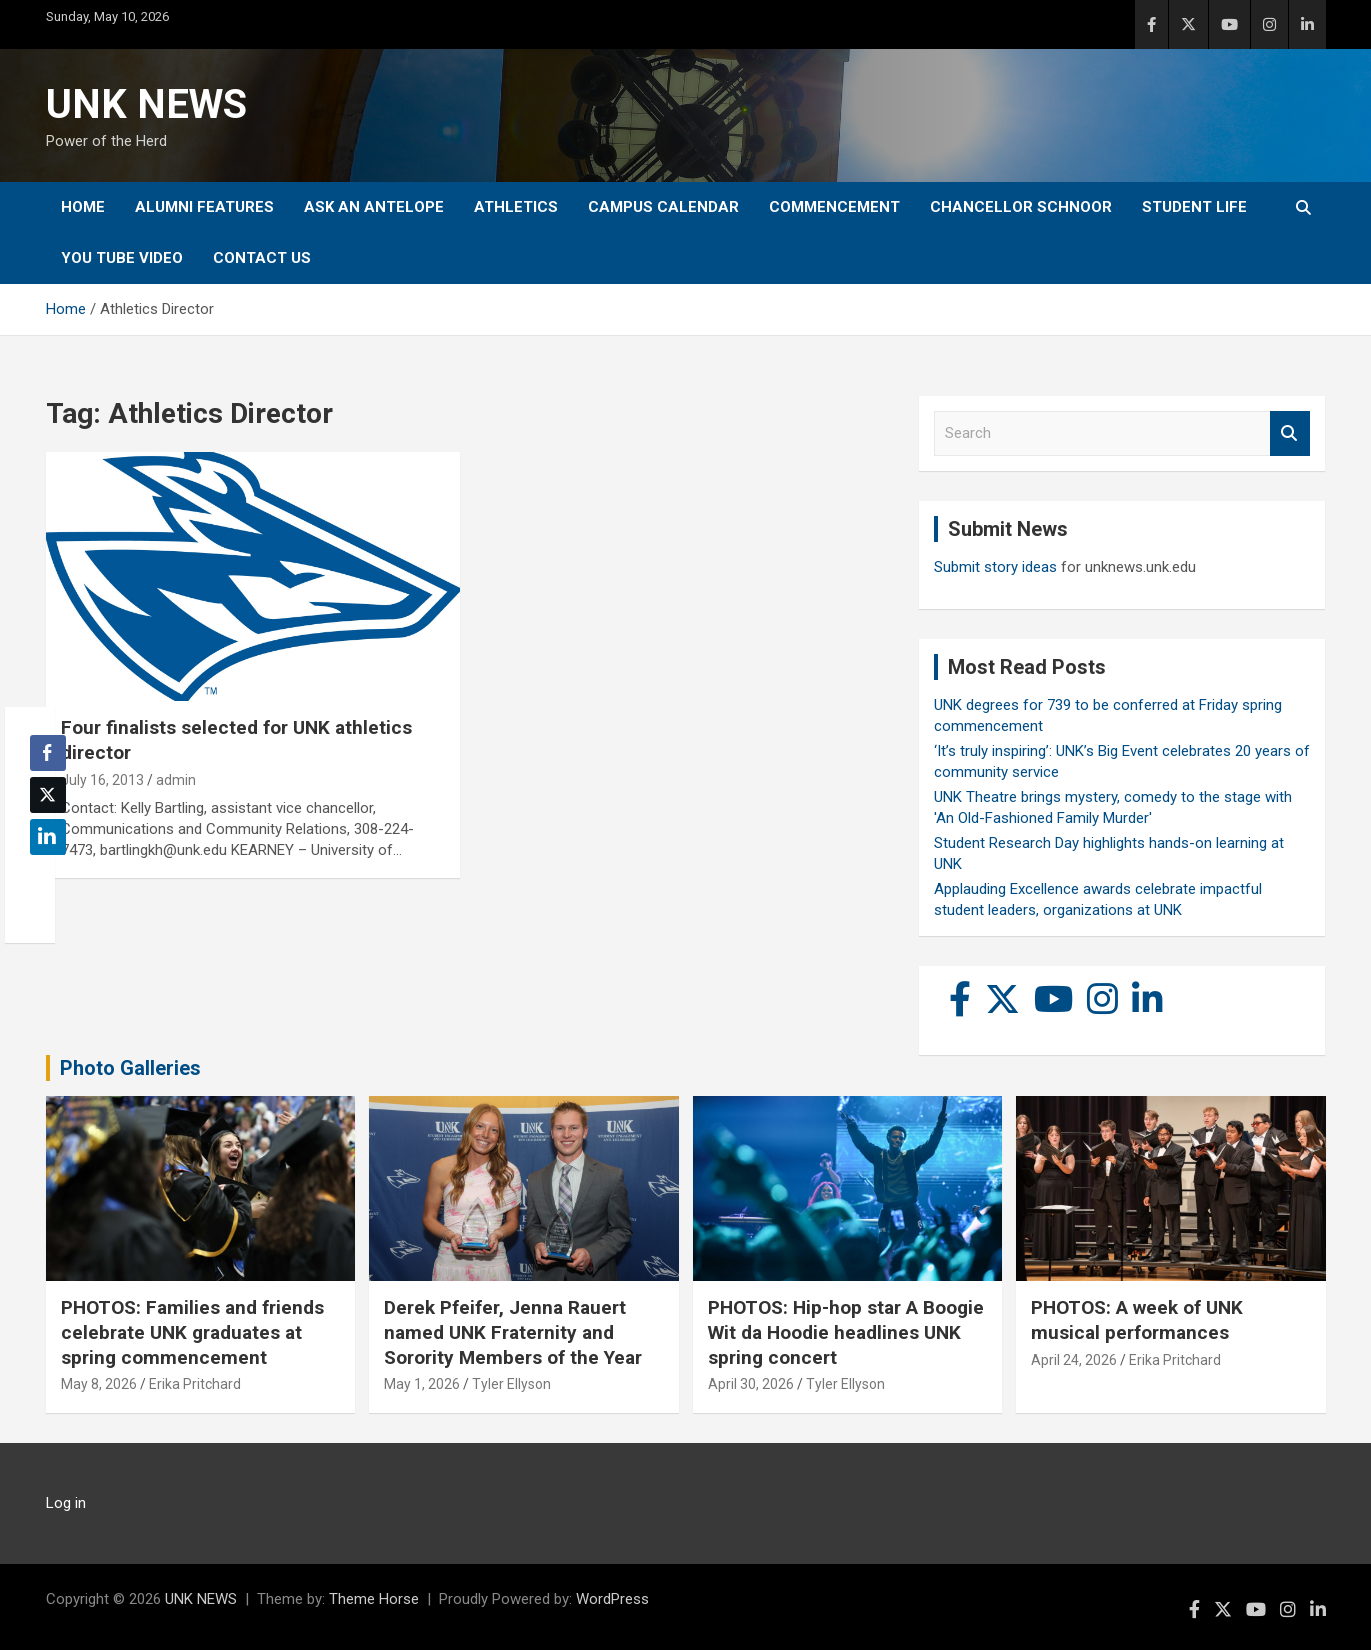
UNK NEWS (146, 104)
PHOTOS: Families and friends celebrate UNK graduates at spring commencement (192, 1332)
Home (83, 207)
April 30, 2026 (751, 1384)
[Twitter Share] (48, 795)
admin (176, 780)
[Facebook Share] (48, 753)
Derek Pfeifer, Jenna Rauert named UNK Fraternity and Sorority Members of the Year (513, 1332)
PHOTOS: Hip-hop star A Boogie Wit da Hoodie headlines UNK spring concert (846, 1332)
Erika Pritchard (195, 1384)
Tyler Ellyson (511, 1384)
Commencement (834, 207)
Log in (66, 1503)
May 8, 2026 (99, 1384)
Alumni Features (204, 207)
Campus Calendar (663, 207)
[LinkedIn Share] (48, 837)
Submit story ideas (995, 567)
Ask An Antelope (374, 207)
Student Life (1194, 207)
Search (1290, 433)
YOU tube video (122, 258)
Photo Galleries (130, 1068)
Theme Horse (374, 1599)
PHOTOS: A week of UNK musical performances (1137, 1320)
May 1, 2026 (422, 1384)
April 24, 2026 (1074, 1360)
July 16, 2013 (102, 780)
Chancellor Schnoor (1021, 207)
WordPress (612, 1599)
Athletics (516, 207)
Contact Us (262, 258)
